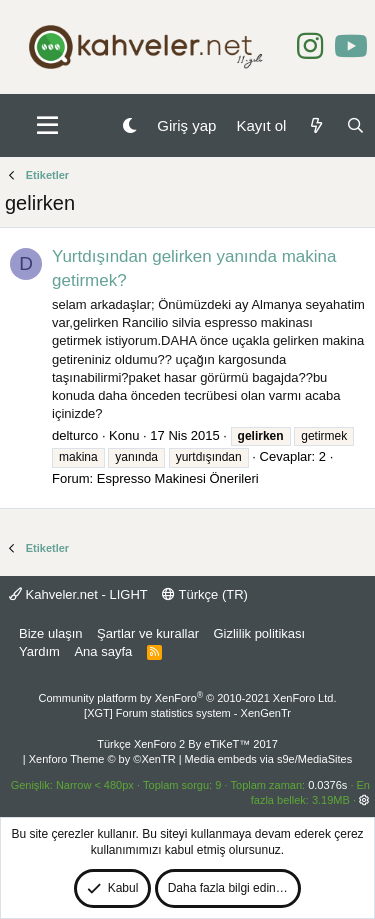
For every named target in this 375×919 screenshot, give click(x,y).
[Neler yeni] (315, 125)
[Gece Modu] (129, 125)
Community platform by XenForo (188, 698)
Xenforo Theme (102, 759)
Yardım (39, 651)
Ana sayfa (103, 651)
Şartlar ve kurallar (148, 633)
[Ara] (355, 125)
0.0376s (327, 785)
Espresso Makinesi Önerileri (178, 478)
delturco (75, 435)
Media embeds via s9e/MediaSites (269, 759)
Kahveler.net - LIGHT (78, 594)
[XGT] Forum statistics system (187, 713)
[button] (47, 126)
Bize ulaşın (51, 633)
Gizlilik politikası (259, 633)
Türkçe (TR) (205, 594)
